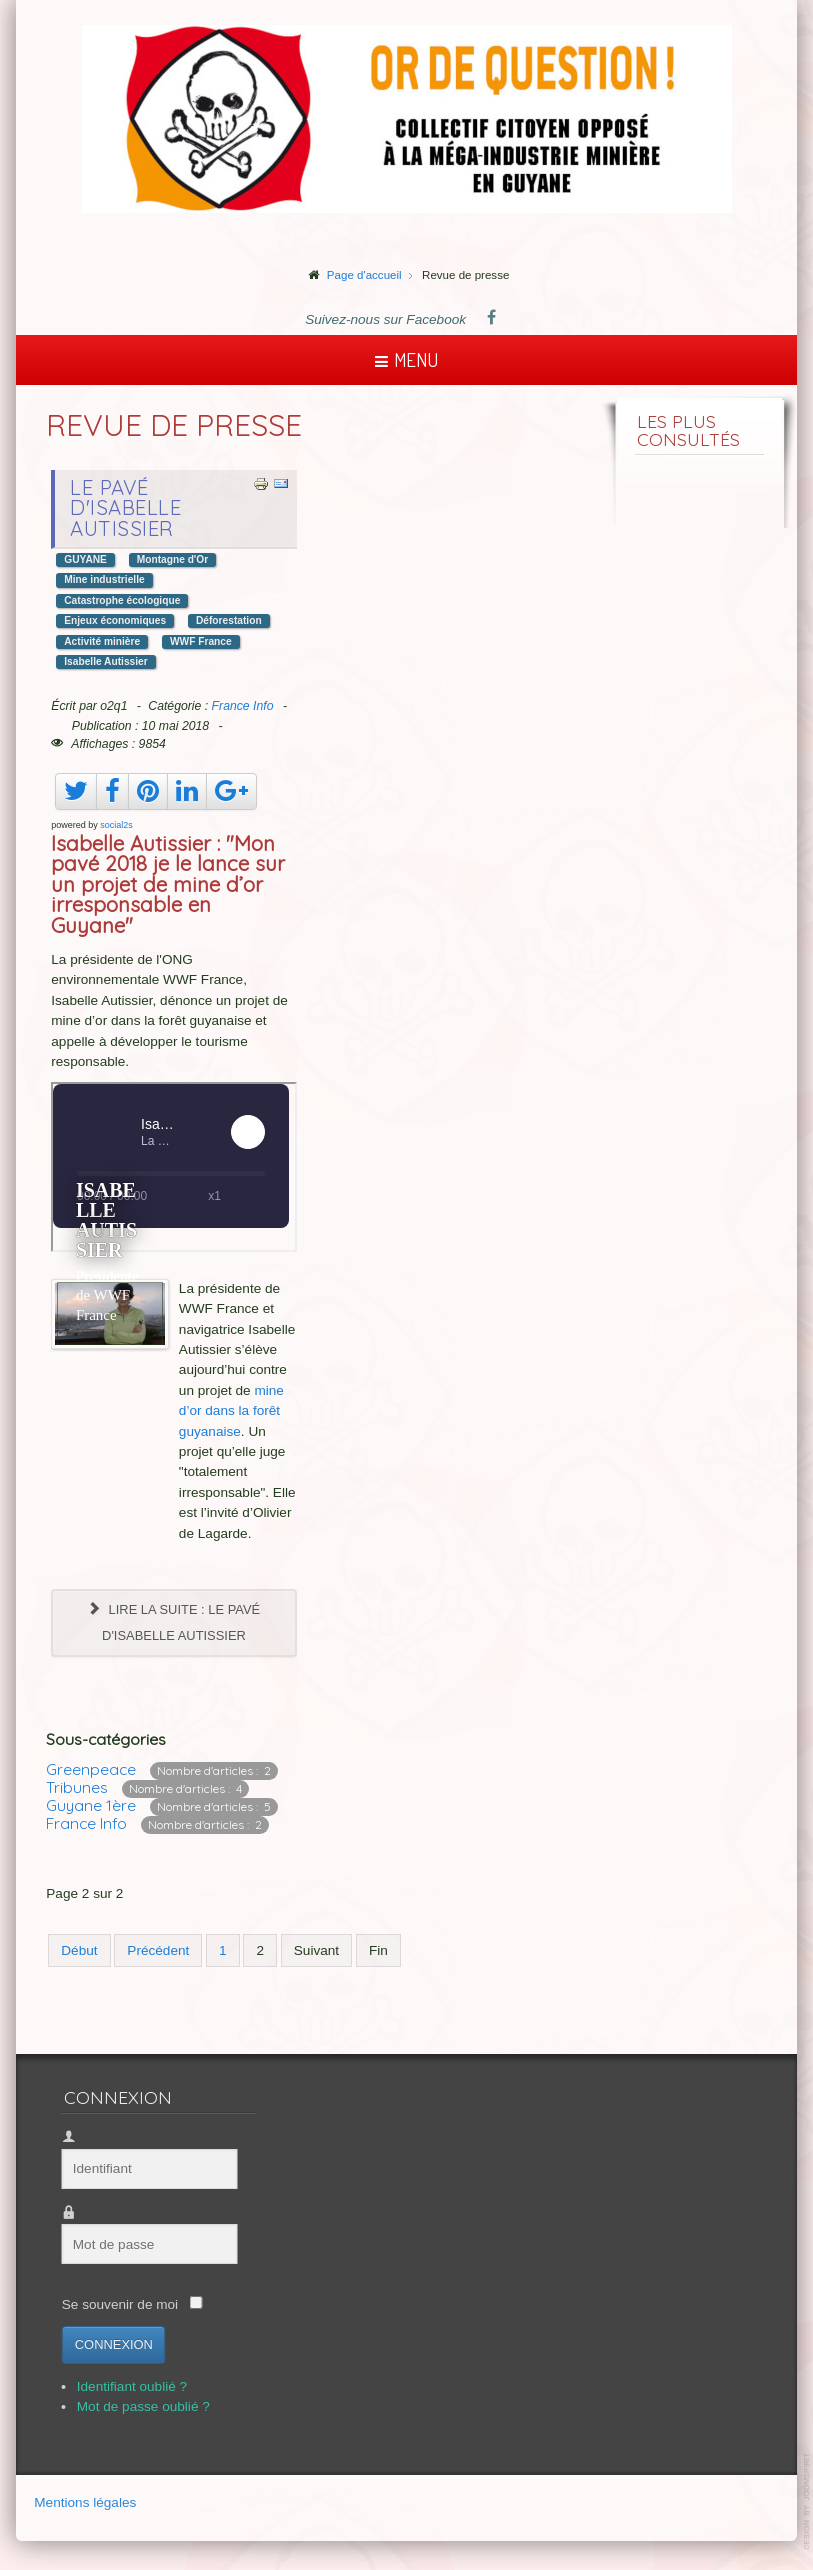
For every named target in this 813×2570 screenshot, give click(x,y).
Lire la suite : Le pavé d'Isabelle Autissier (174, 1622)
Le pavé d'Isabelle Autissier (125, 508)
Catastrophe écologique (122, 600)
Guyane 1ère (91, 1805)
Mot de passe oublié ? (136, 2406)
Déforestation (229, 620)
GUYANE (85, 559)
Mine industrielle (104, 579)
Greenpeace (91, 1769)
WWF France (201, 641)
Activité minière (102, 641)
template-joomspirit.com (808, 2501)
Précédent (158, 1950)
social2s (116, 825)
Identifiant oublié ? (125, 2386)
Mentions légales (85, 2503)
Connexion (107, 2344)
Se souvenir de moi (113, 2304)
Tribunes (77, 1787)
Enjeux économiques (115, 620)
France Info (243, 706)
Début (79, 1950)
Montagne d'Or (172, 559)
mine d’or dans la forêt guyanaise (231, 1411)
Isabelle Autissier (105, 661)
